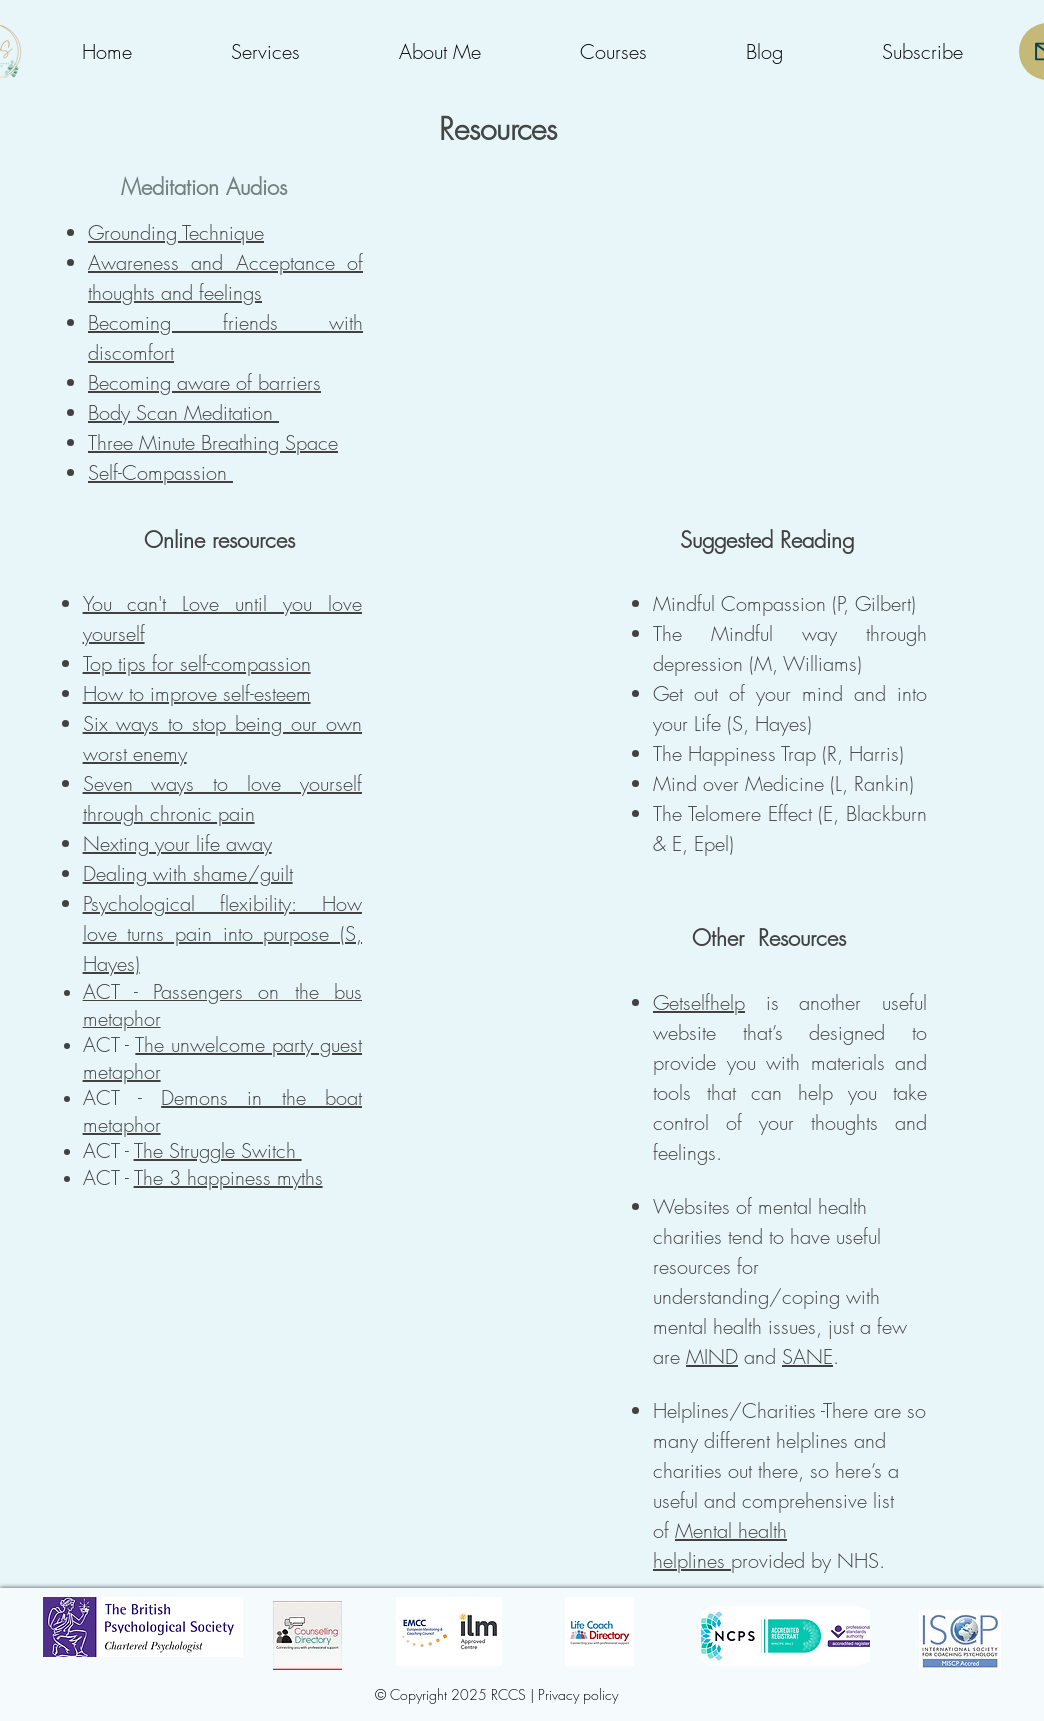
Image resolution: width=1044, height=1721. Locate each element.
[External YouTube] (772, 313)
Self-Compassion (160, 472)
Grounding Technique (176, 232)
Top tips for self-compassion (197, 663)
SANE (807, 1356)
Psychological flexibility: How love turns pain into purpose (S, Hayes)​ (222, 933)
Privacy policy (578, 1694)
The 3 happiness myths (228, 1177)
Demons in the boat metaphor (222, 1111)
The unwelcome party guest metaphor (222, 1058)
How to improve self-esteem (197, 693)
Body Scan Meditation (183, 412)
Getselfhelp (699, 1002)
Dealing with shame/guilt (188, 873)
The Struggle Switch (218, 1150)
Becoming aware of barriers (204, 382)
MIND (712, 1356)
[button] (265, 52)
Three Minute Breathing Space (213, 442)
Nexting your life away (177, 843)
